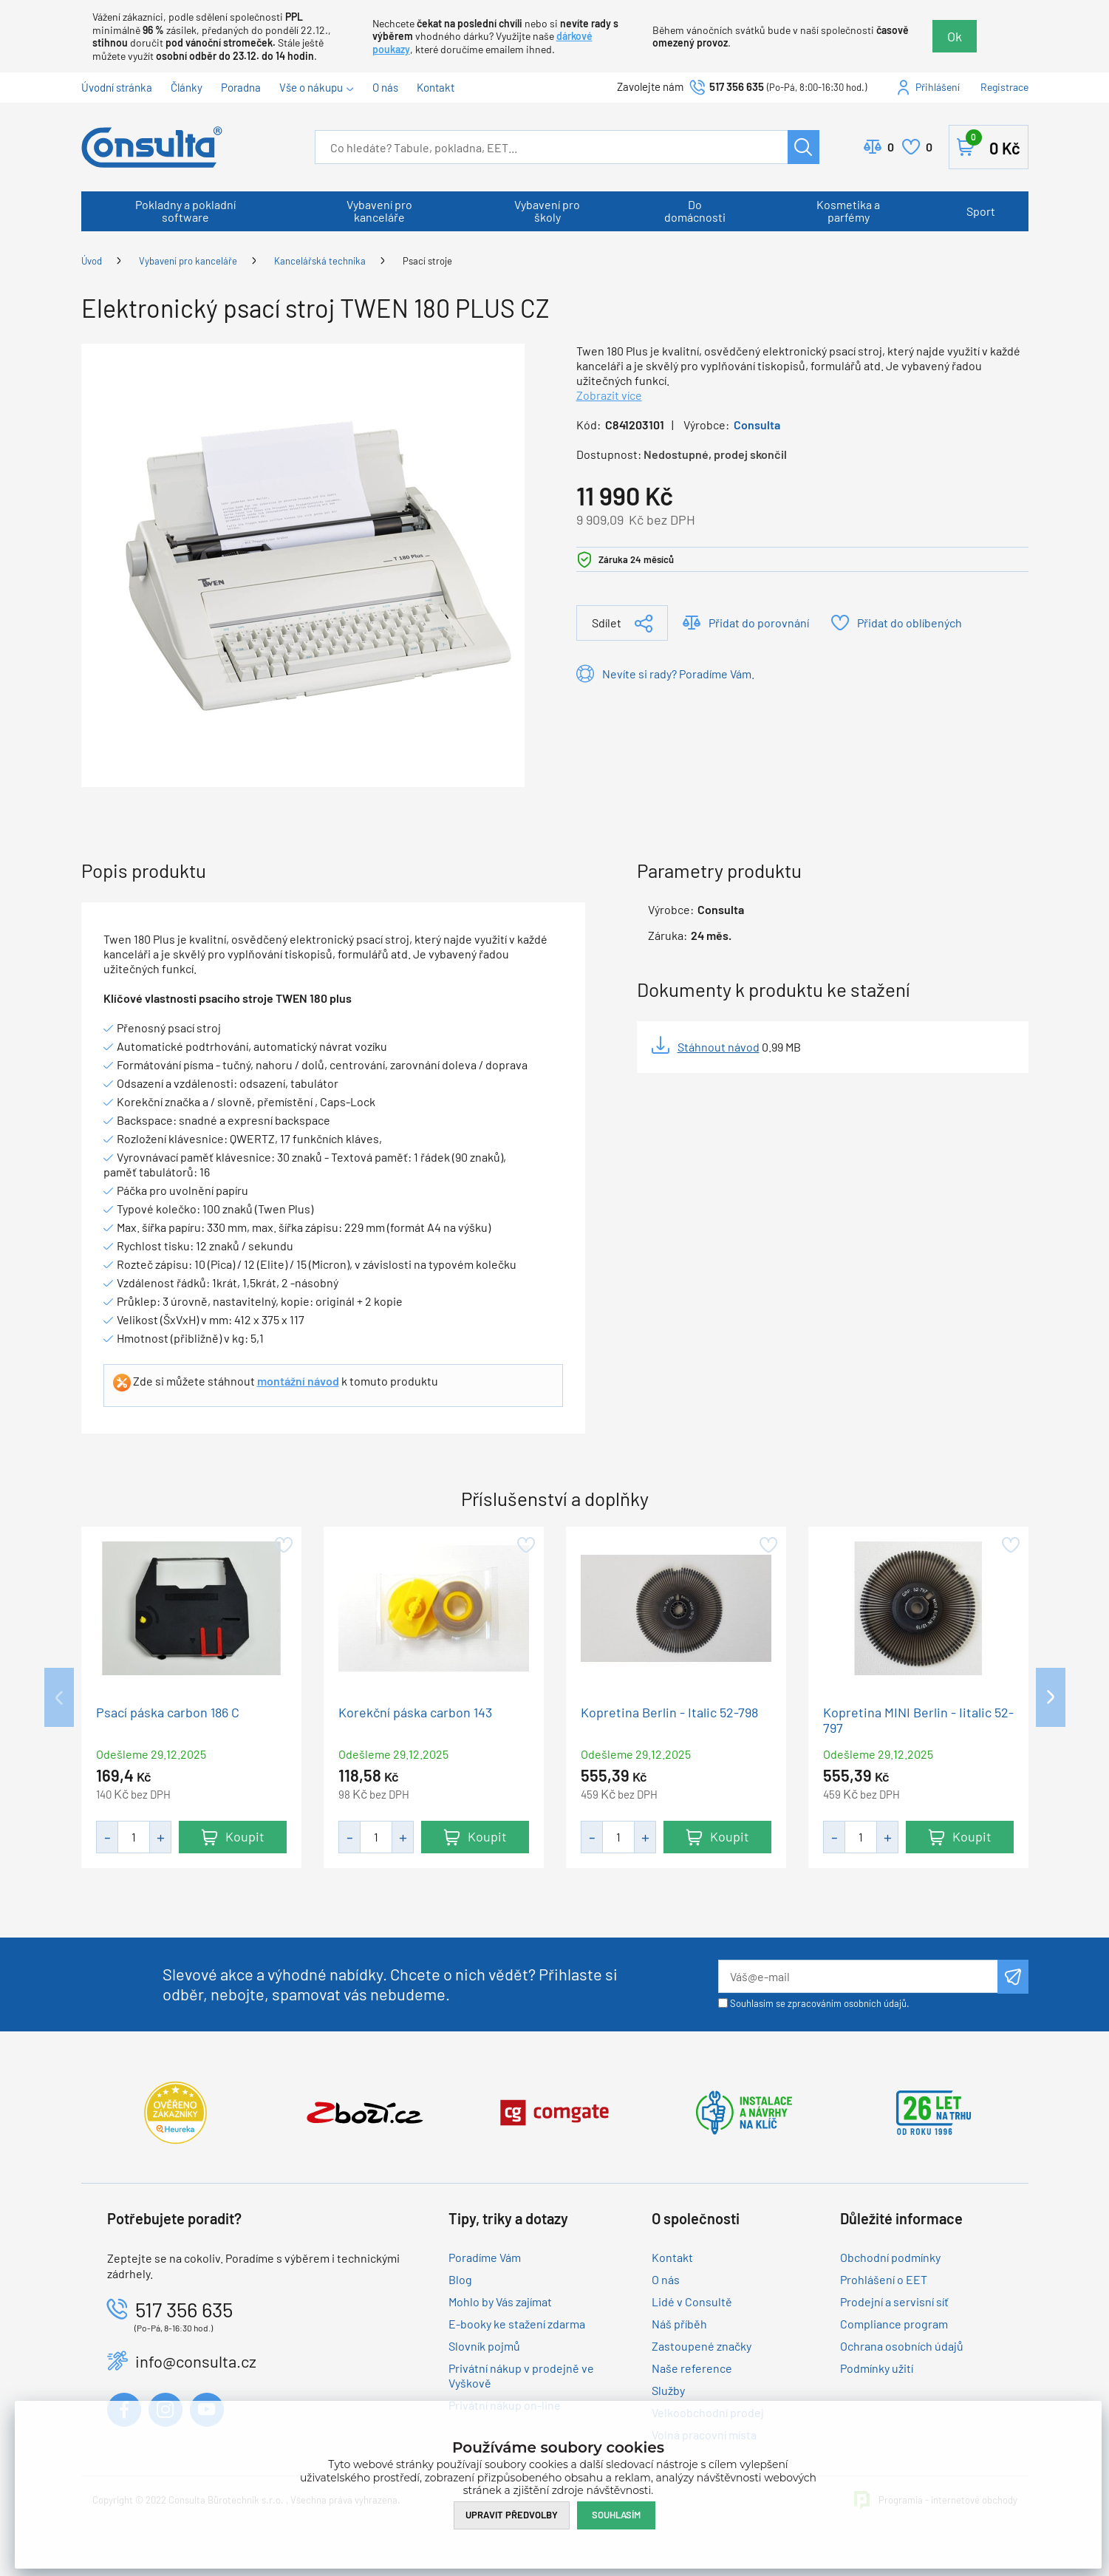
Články (186, 87)
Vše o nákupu (311, 87)
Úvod (91, 261)
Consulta (757, 425)
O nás (385, 87)
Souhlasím (616, 2515)
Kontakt (435, 87)
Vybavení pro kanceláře (379, 210)
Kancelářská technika (320, 261)
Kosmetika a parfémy (848, 210)
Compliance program (894, 2324)
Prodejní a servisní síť (894, 2301)
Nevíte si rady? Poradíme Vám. (678, 674)
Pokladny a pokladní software (185, 210)
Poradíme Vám (484, 2257)
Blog (460, 2279)
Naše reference (692, 2368)
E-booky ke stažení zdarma (516, 2324)
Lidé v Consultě (692, 2301)
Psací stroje (427, 261)
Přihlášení (937, 87)
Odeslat (1012, 1977)
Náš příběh (679, 2324)
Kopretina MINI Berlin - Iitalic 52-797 (918, 1720)
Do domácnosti (695, 210)
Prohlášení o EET (883, 2279)
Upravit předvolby (511, 2515)
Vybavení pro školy (547, 210)
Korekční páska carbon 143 (415, 1712)
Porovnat (890, 147)
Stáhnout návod (719, 1047)
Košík (993, 144)
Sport (980, 211)
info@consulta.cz (195, 2361)
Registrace (1004, 87)
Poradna (241, 87)
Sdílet (606, 623)
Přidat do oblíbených (909, 623)
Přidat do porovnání (759, 623)
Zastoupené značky (701, 2346)
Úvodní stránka (116, 87)
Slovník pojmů (484, 2346)
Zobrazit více (609, 395)
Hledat (803, 147)
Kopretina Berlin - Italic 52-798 (669, 1712)
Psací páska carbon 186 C (167, 1712)
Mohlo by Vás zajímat (500, 2301)
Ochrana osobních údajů (901, 2346)
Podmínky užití (876, 2368)
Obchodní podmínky (890, 2257)
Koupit (244, 1836)
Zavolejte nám (651, 86)
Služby (668, 2390)
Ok (954, 36)
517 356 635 (736, 86)
